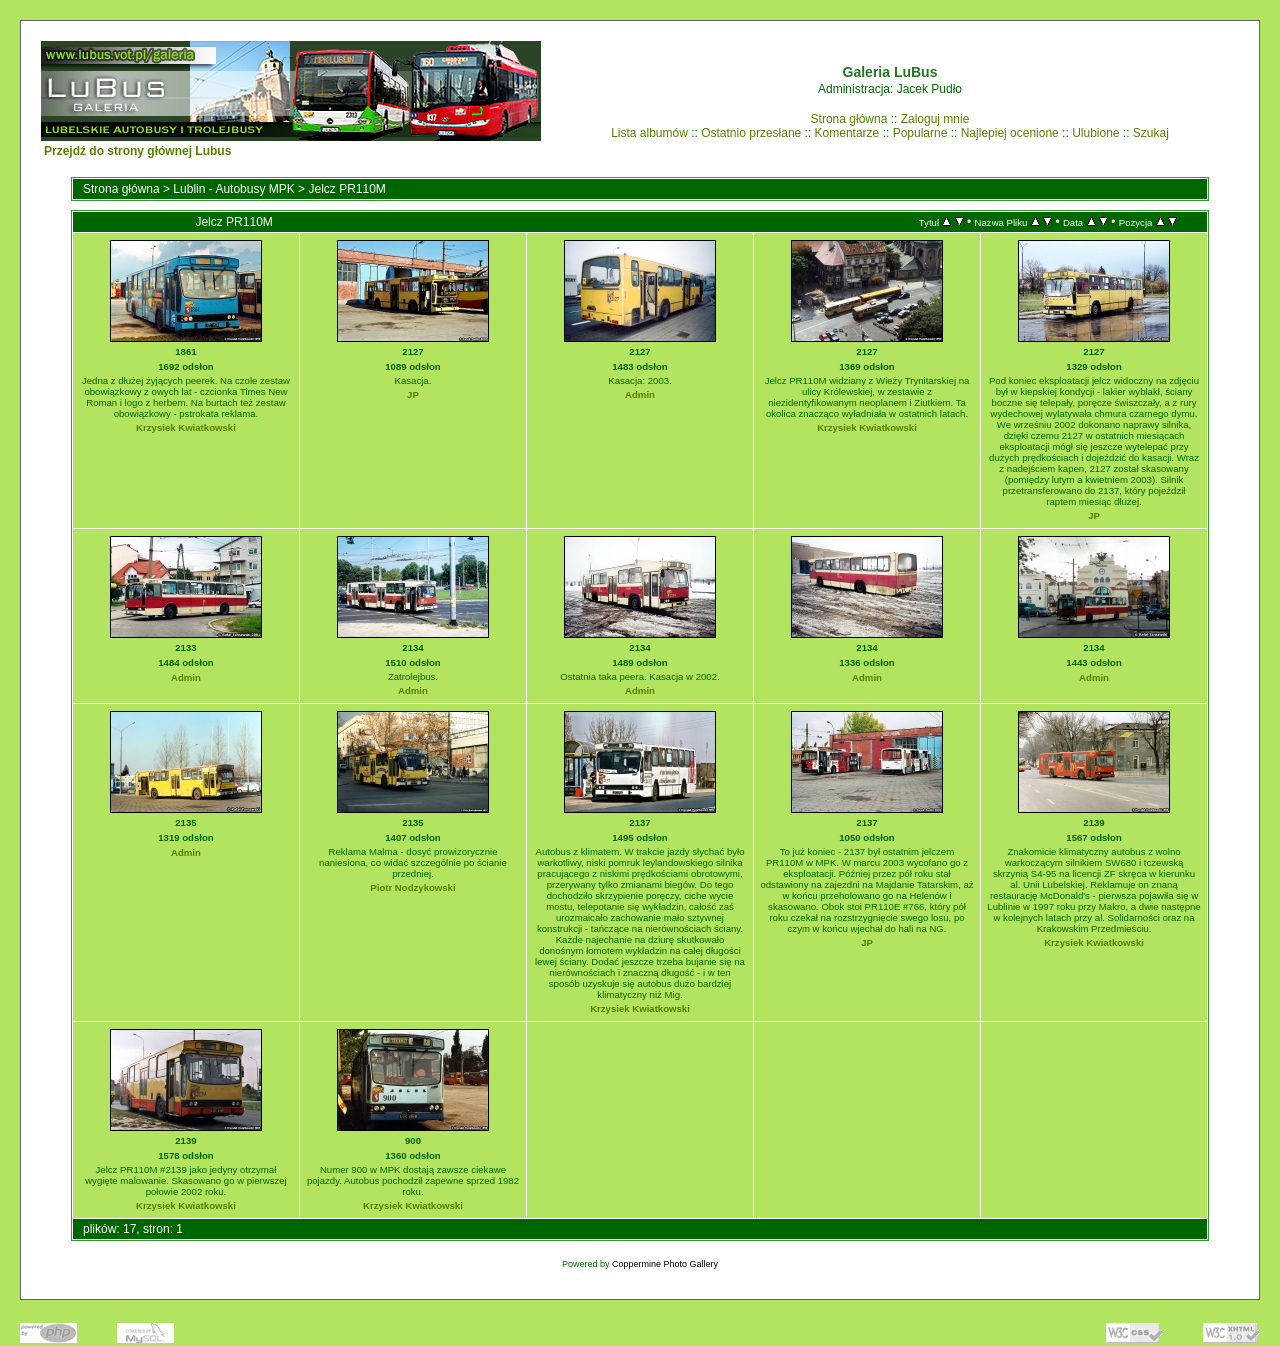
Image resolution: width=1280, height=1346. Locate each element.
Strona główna (849, 119)
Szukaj (1151, 133)
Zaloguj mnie (935, 119)
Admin (640, 394)
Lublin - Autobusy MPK (233, 189)
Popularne (920, 133)
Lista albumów (649, 133)
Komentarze (847, 133)
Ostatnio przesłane (751, 133)
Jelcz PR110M (346, 189)
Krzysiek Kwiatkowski (186, 427)
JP (413, 394)
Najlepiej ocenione (1010, 133)
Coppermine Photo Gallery (665, 1264)
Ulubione (1095, 133)
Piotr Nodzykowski (412, 887)
